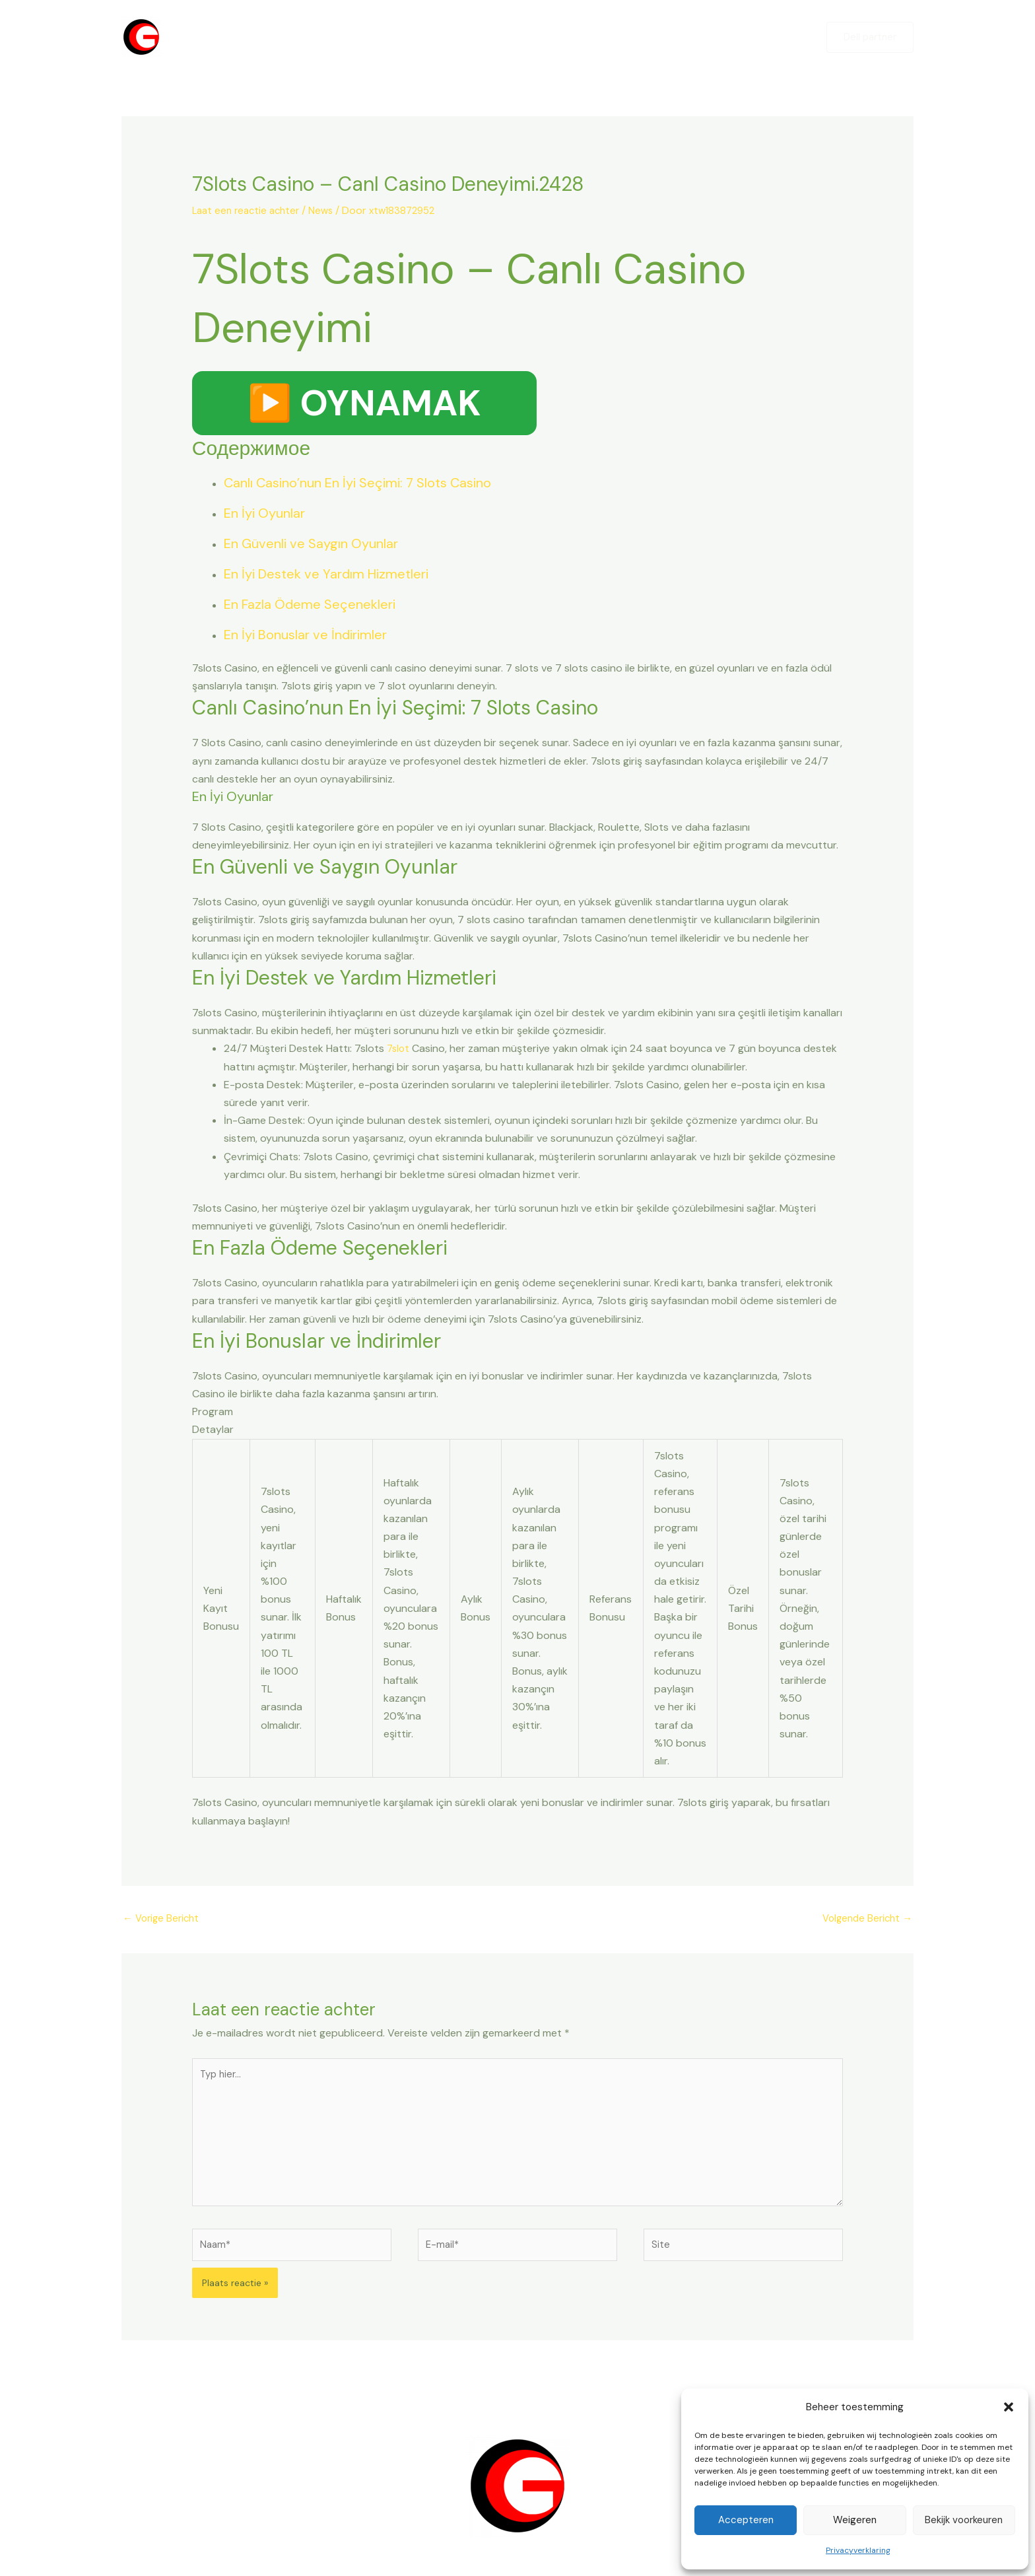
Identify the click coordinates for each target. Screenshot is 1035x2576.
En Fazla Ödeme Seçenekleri (309, 605)
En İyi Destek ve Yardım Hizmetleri (326, 575)
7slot (399, 1050)
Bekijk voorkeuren (964, 2519)
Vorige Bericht (163, 1921)
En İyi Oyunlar (264, 514)
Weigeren (855, 2519)
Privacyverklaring (858, 2550)
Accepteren (746, 2519)
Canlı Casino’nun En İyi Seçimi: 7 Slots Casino (357, 484)
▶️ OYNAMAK (364, 403)
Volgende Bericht (864, 1921)
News (328, 210)
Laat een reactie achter (249, 210)
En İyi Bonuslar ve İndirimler (305, 635)
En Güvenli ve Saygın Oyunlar (311, 544)
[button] (1008, 2407)
